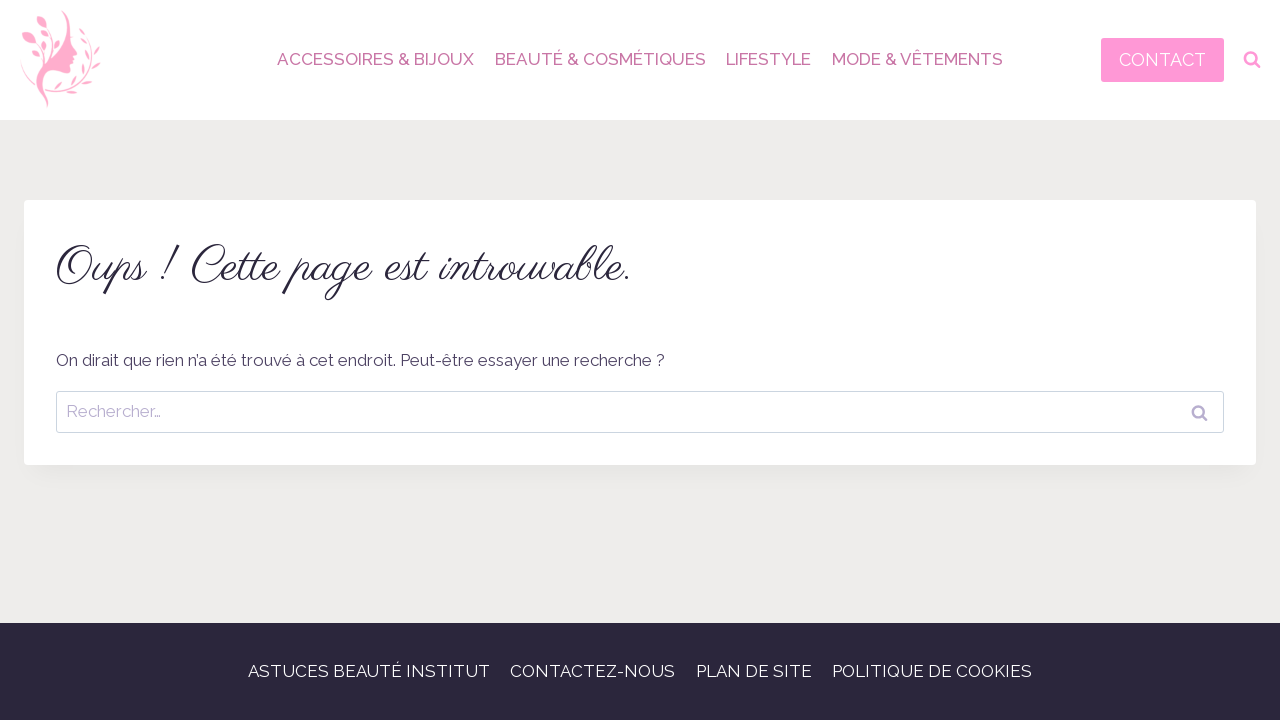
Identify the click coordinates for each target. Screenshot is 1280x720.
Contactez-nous (592, 671)
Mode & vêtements (917, 59)
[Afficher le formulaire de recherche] (1252, 60)
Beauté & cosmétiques (600, 59)
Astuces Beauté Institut (369, 671)
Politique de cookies (932, 671)
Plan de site (754, 671)
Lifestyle (768, 59)
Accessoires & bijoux (375, 59)
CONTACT (1162, 59)
